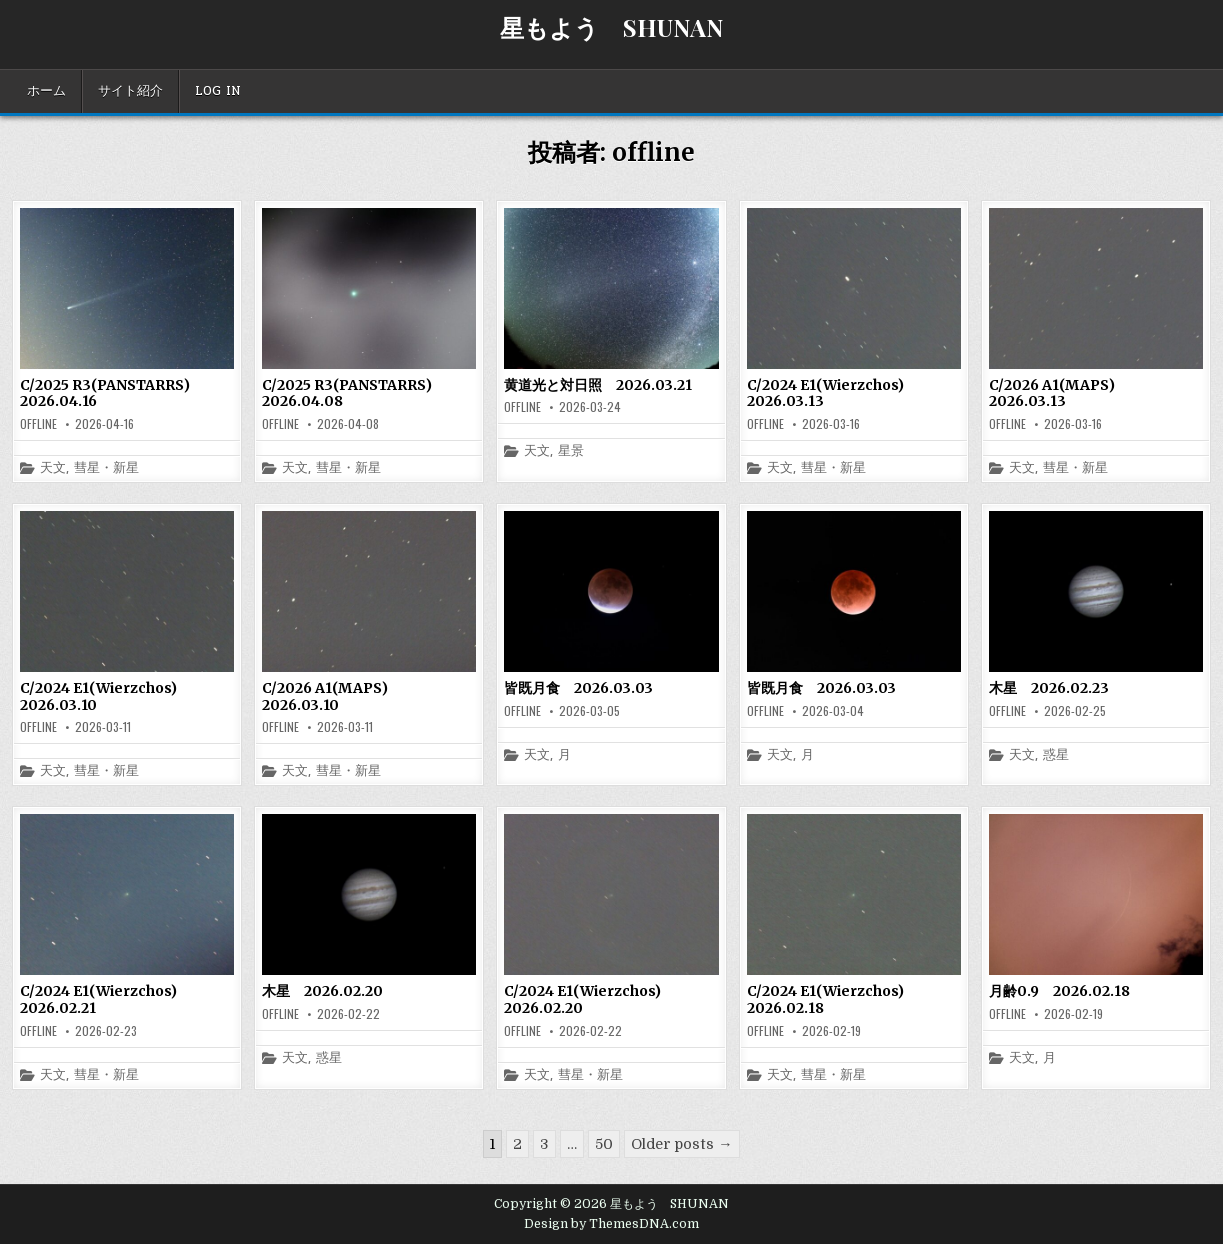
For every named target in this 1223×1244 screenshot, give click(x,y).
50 (604, 1144)
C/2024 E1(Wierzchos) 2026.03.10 (105, 696)
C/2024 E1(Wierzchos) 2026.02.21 (105, 999)
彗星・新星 (106, 468)
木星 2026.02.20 (322, 991)
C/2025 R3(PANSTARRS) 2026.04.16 (112, 393)
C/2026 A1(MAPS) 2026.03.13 (1059, 393)
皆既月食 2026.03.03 (578, 688)
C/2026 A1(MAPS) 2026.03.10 (332, 696)
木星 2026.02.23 (1049, 688)
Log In (218, 91)
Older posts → (681, 1144)
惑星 (1056, 755)
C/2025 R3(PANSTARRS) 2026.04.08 (354, 393)
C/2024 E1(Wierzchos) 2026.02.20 (589, 999)
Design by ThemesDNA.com (611, 1224)
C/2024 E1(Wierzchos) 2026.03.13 (832, 393)
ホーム (46, 91)
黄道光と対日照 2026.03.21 (598, 385)
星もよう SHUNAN (611, 27)
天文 (53, 468)
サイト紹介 (130, 91)
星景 (571, 451)
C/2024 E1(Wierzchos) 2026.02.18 (832, 999)
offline (38, 424)
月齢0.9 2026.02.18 (1059, 991)
